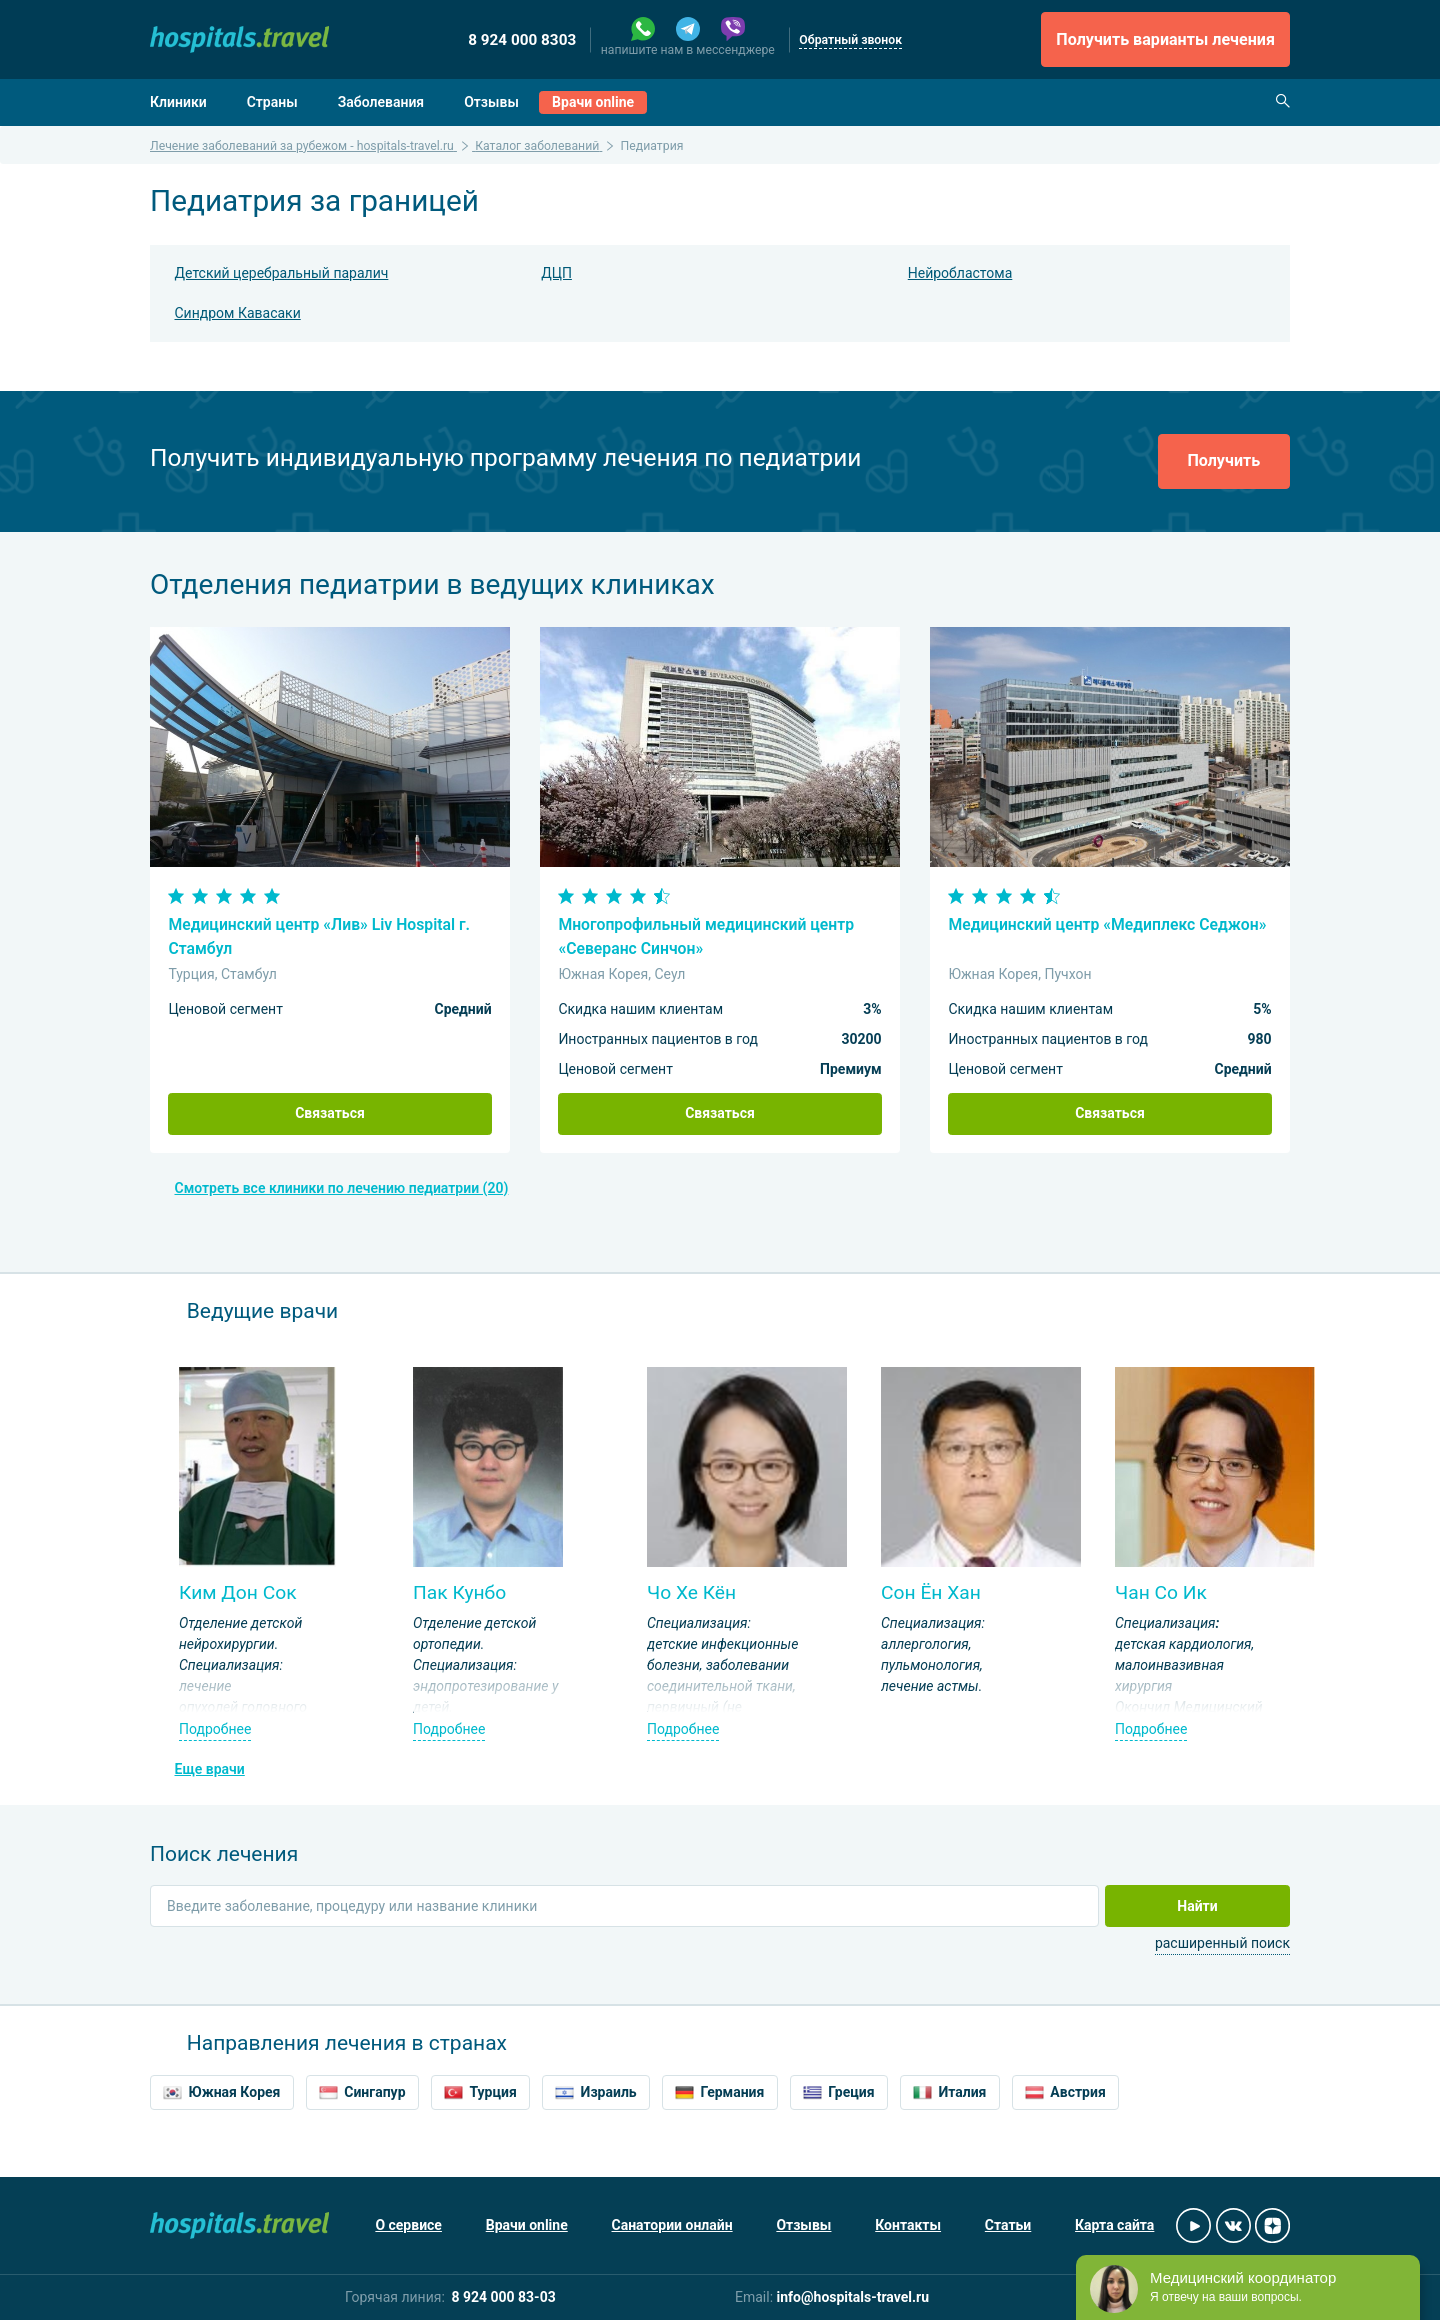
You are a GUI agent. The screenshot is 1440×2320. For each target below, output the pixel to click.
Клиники (178, 102)
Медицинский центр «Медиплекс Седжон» (1107, 924)
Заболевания (381, 102)
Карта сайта (1114, 2225)
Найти (1197, 1906)
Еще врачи (210, 1769)
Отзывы (491, 102)
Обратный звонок (850, 40)
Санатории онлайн (672, 2225)
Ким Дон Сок (238, 1592)
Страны (272, 102)
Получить (1223, 460)
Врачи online (593, 102)
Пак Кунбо (459, 1592)
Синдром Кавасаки (238, 313)
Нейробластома (960, 273)
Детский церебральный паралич (282, 273)
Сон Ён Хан (931, 1592)
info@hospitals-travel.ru (853, 2297)
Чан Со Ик (1161, 1592)
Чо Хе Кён (691, 1592)
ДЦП (556, 273)
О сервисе (408, 2225)
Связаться (330, 1113)
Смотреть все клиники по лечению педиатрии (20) (342, 1188)
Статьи (1008, 2225)
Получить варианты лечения (1165, 39)
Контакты (908, 2225)
